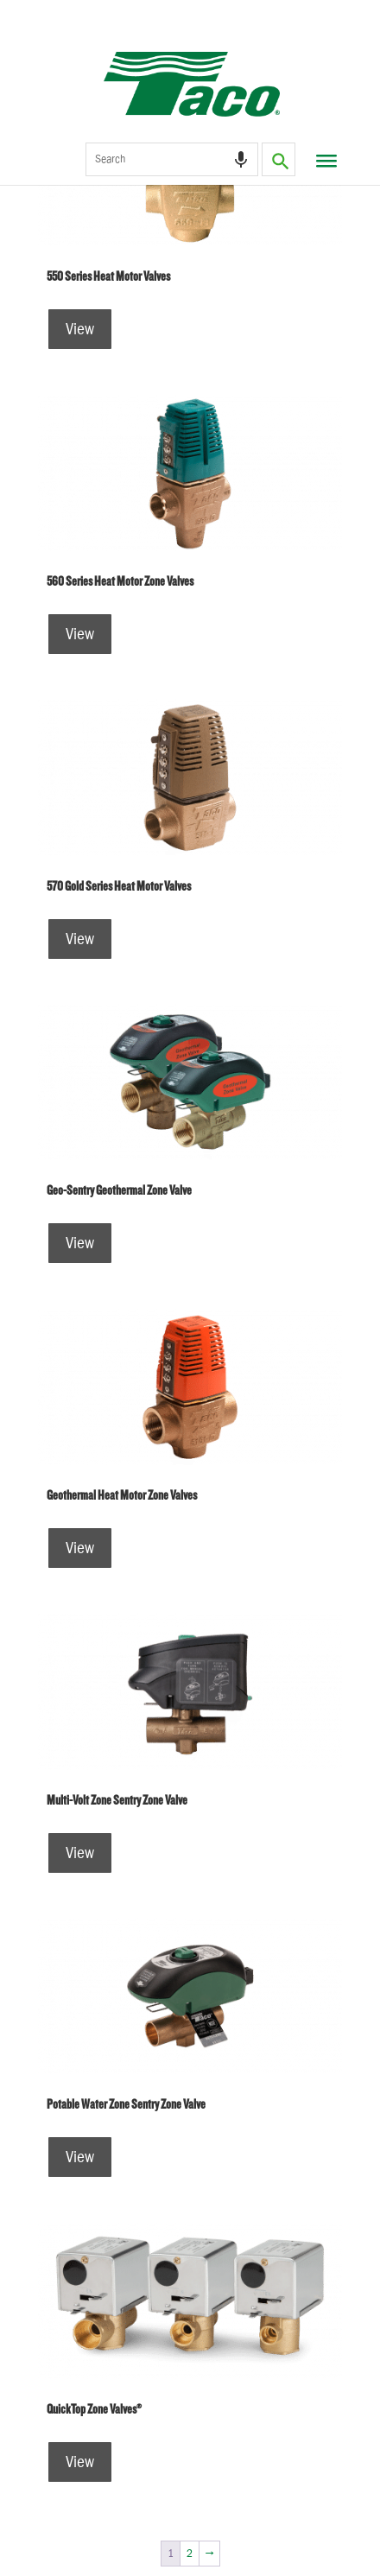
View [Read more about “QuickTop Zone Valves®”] (80, 2462)
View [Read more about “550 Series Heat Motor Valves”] (80, 329)
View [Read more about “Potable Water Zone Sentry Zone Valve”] (80, 2157)
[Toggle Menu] (324, 168)
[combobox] (172, 159)
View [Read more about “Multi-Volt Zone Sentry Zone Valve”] (80, 1853)
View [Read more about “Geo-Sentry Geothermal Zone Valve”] (80, 1243)
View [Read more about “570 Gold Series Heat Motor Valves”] (80, 939)
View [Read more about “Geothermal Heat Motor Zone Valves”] (80, 1548)
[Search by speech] (241, 160)
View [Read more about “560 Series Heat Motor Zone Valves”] (80, 634)
